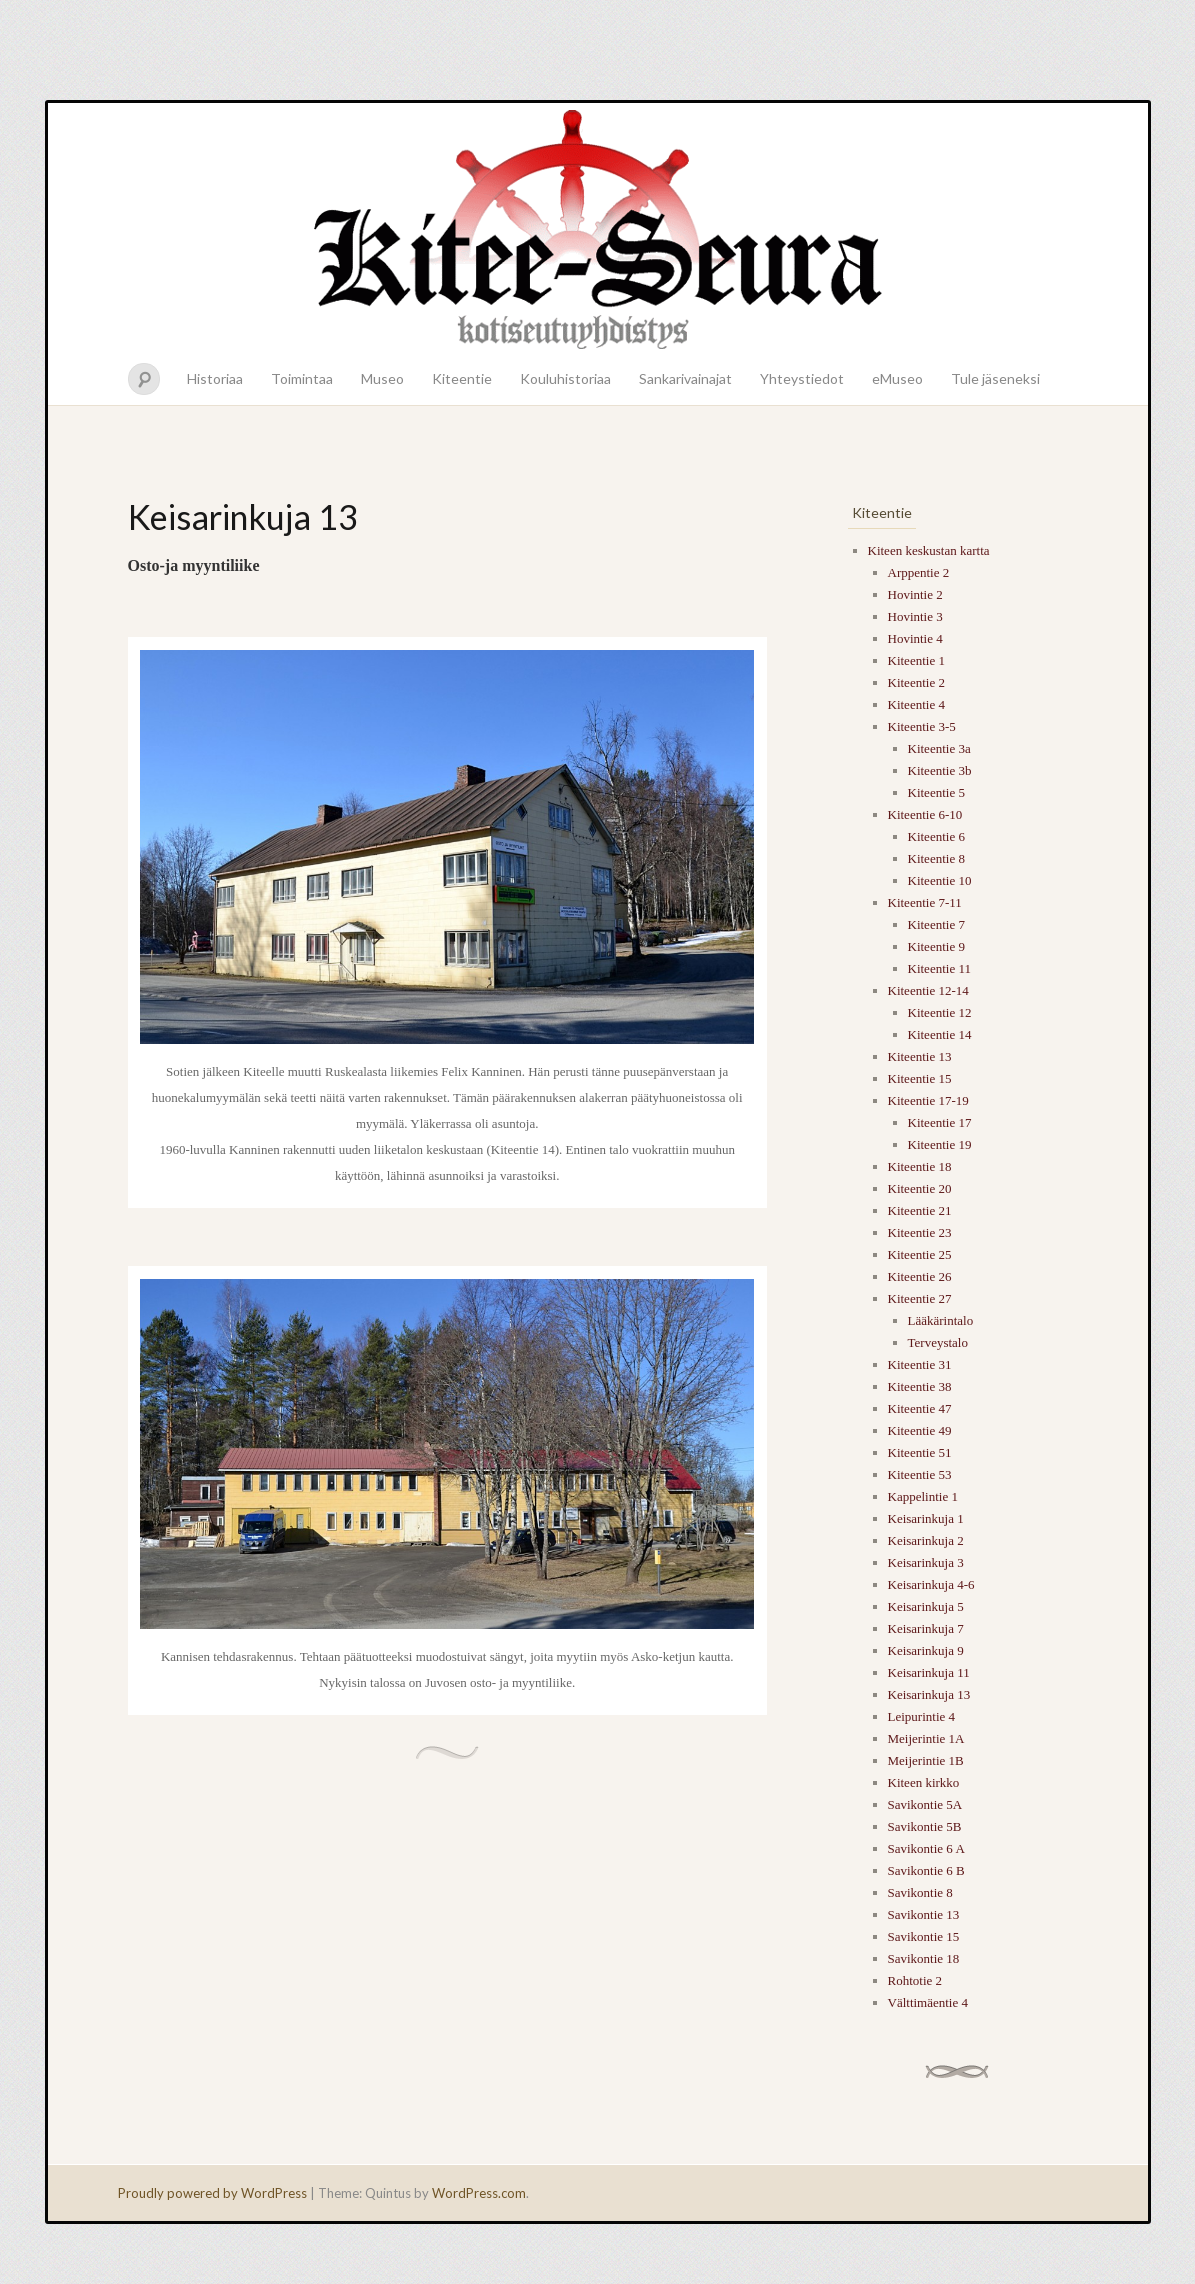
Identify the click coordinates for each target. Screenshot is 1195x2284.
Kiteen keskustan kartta (929, 550)
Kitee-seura (598, 228)
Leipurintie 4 (922, 1716)
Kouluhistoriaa (565, 378)
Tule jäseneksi (995, 378)
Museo (382, 378)
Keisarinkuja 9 (926, 1650)
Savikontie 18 (924, 1958)
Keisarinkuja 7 (926, 1628)
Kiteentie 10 (940, 880)
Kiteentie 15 (920, 1078)
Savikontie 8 (920, 1892)
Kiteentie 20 (920, 1188)
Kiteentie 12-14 (928, 990)
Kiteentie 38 (920, 1386)
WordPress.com (479, 2193)
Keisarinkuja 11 (929, 1672)
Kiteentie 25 (920, 1254)
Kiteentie (462, 378)
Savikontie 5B (925, 1826)
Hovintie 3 (915, 616)
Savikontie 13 (924, 1914)
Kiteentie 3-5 (922, 726)
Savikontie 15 (924, 1936)
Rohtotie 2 (915, 1980)
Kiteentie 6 (936, 836)
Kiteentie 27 (920, 1298)
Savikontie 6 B (926, 1870)
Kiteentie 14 (940, 1034)
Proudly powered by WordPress (212, 2193)
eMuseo (897, 378)
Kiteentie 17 (940, 1122)
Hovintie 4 (915, 638)
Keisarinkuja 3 (926, 1562)
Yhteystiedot (802, 378)
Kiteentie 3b (940, 770)
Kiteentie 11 (939, 968)
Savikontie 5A (925, 1804)
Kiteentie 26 (920, 1276)
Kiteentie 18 (920, 1166)
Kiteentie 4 (916, 704)
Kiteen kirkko (924, 1782)
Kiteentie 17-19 (928, 1100)
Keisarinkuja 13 (929, 1694)
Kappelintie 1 (923, 1496)
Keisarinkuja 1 (926, 1518)
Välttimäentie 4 (928, 2002)
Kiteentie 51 (920, 1452)
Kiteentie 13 (920, 1056)
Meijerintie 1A (926, 1738)
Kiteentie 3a (939, 748)
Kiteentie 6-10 (925, 814)
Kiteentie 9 (936, 946)
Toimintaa (302, 378)
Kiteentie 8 (936, 858)
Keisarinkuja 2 (926, 1540)
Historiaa (215, 378)
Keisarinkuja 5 (926, 1606)
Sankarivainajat (685, 378)
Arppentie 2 (919, 572)
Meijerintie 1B (926, 1760)
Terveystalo (938, 1342)
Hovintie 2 (915, 594)
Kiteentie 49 (920, 1430)
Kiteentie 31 (920, 1364)
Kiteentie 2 (916, 682)
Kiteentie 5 (936, 792)
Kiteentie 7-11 (925, 902)
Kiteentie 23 (920, 1232)
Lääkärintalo (941, 1320)
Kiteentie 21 (920, 1210)
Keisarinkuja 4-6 (931, 1584)
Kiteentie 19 (940, 1144)
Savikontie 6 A (926, 1848)
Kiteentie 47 (920, 1408)
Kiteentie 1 (916, 660)
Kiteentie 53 (920, 1474)
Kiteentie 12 (940, 1012)
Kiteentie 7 (936, 924)
